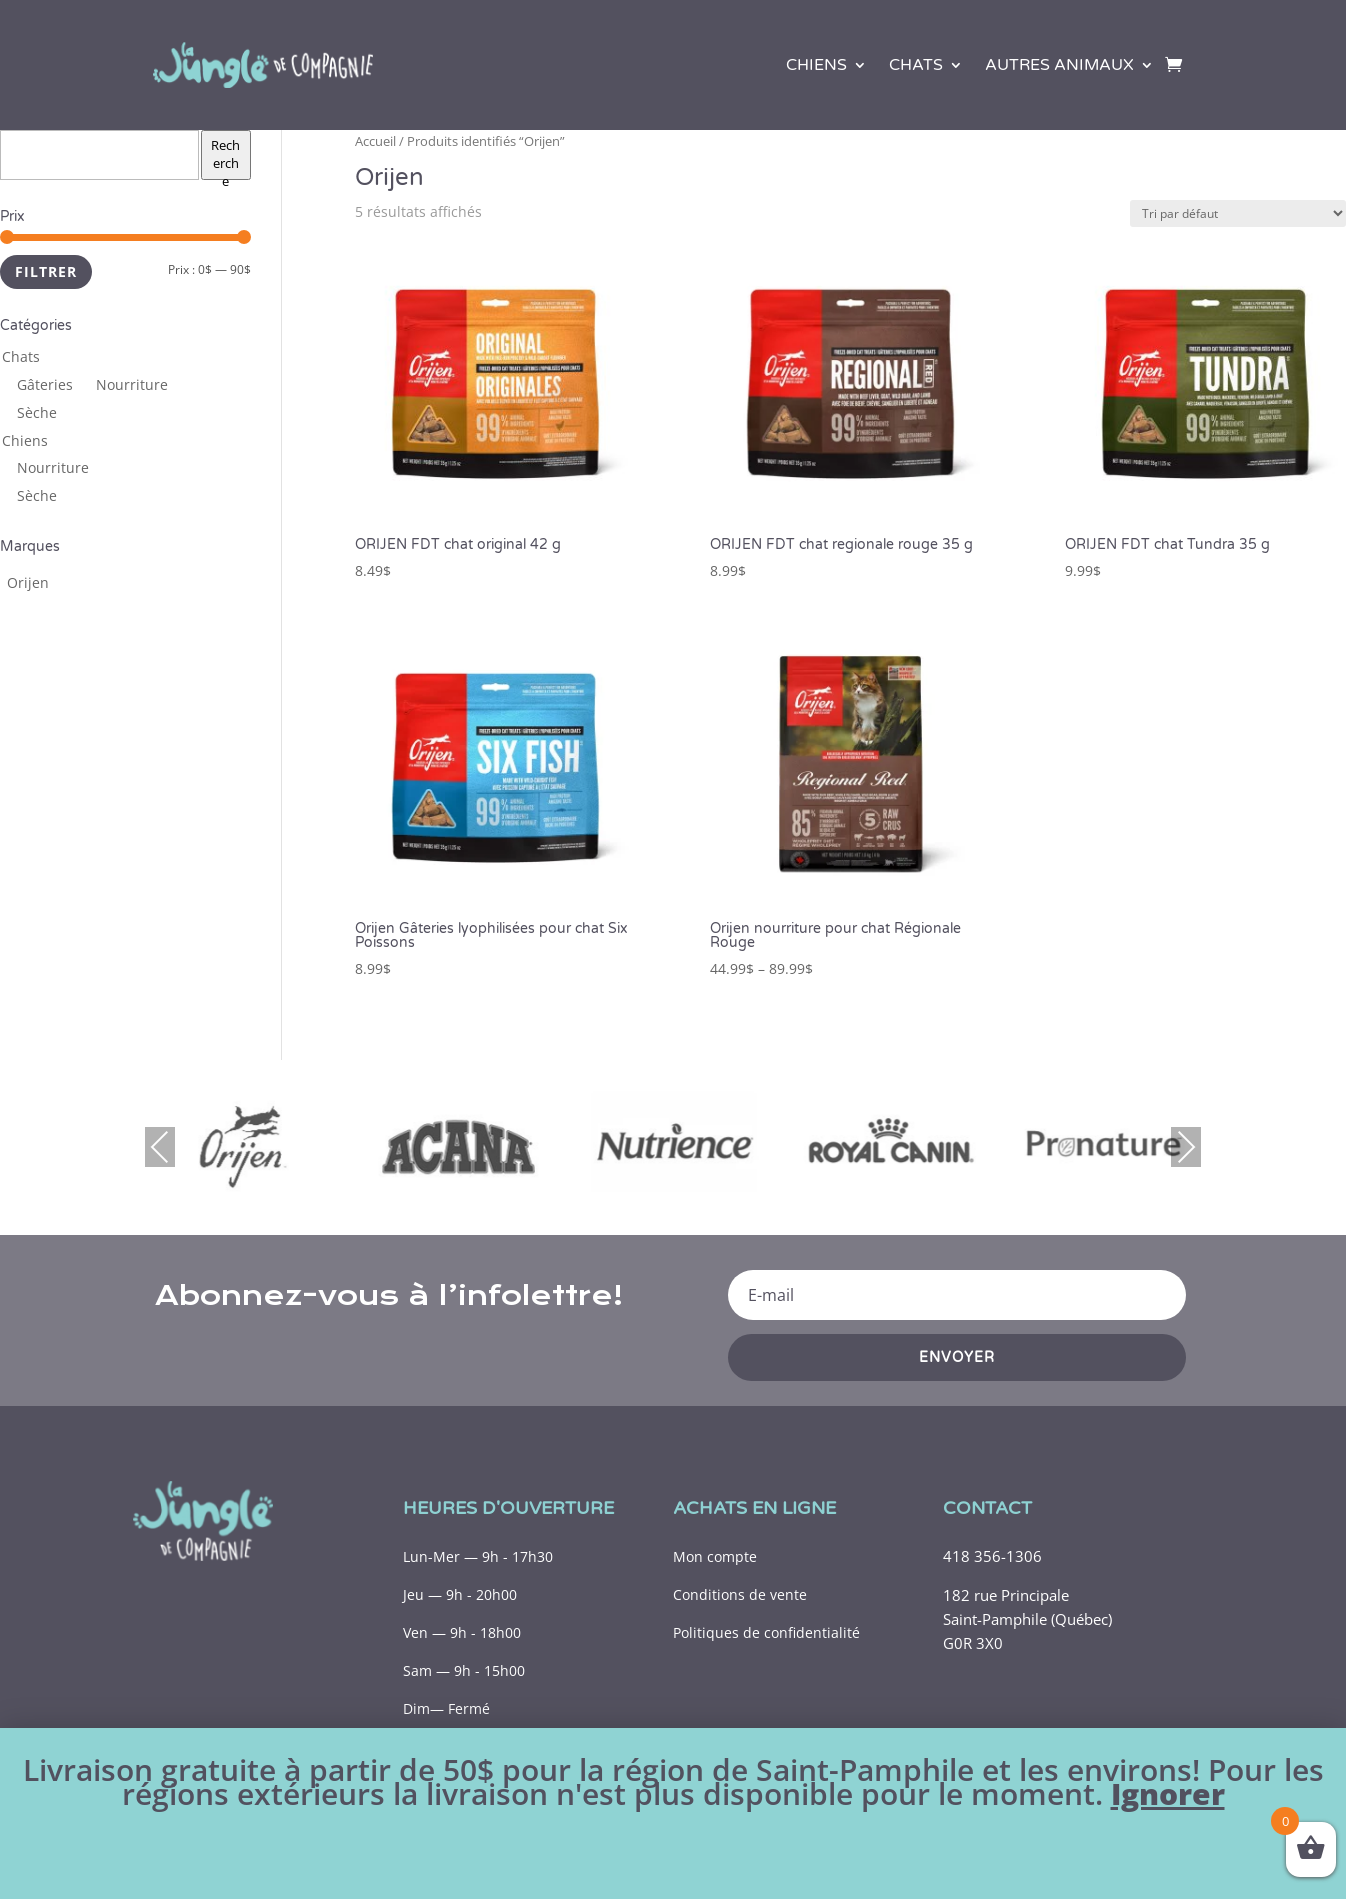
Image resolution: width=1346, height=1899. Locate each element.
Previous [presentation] (160, 1146)
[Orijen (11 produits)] (28, 583)
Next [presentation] (1186, 1146)
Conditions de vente (740, 1594)
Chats (916, 65)
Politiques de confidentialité (766, 1632)
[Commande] (1238, 213)
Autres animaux (1059, 65)
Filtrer (46, 271)
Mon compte (715, 1556)
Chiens (816, 65)
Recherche (225, 158)
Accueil (375, 141)
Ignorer (1168, 1793)
